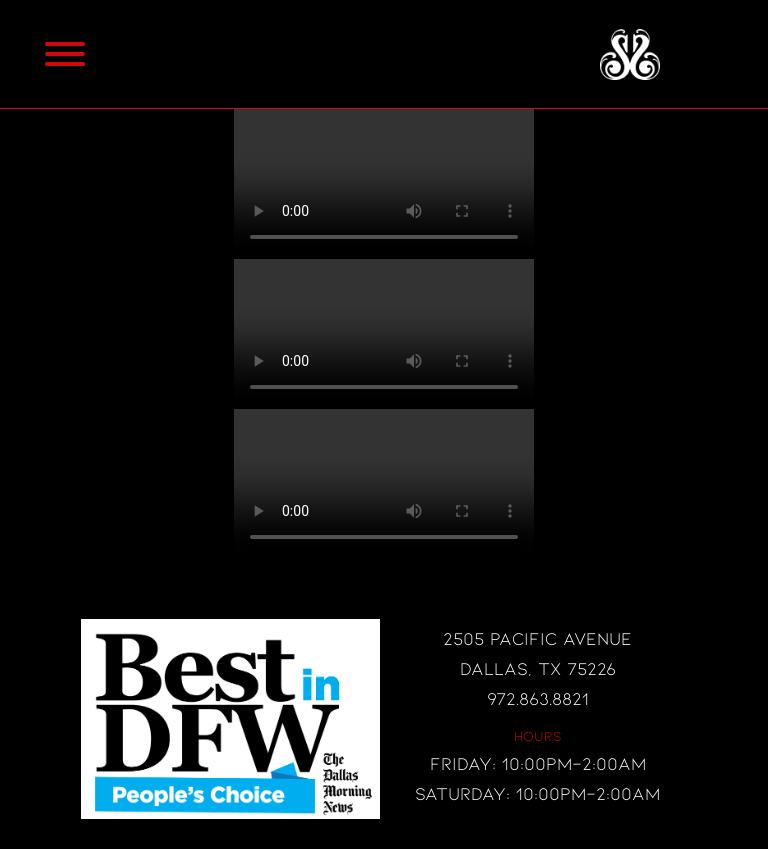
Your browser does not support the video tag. (384, 184)
